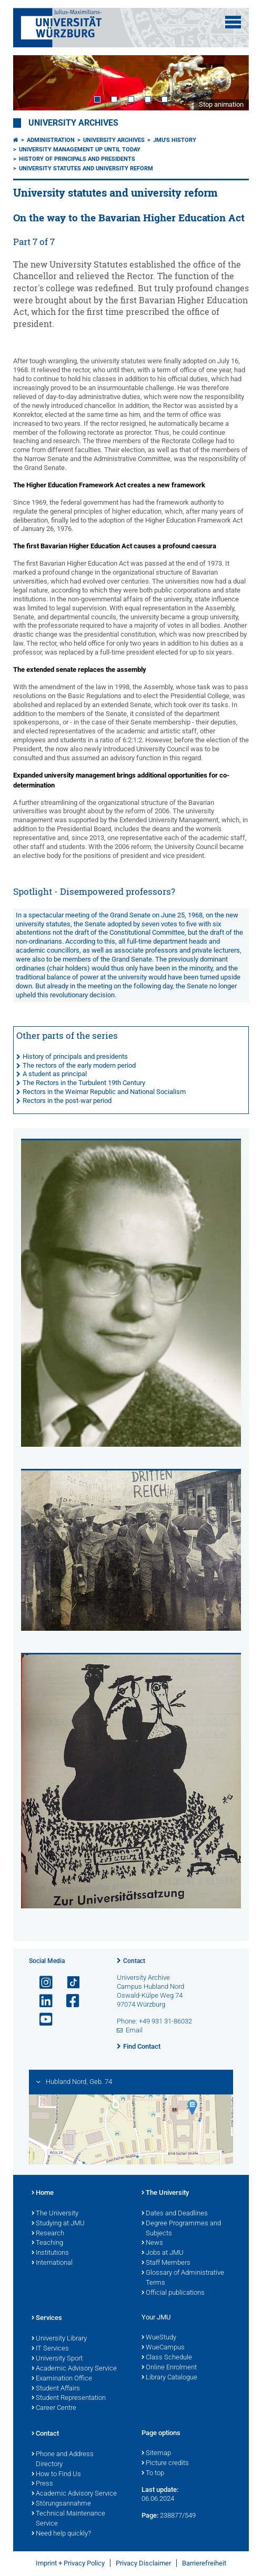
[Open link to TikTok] (68, 1983)
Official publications (173, 2293)
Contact (134, 1961)
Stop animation (221, 104)
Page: (150, 2515)
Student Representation (69, 2398)
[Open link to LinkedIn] (41, 2001)
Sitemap (156, 2453)
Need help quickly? (61, 2534)
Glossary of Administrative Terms (183, 2278)
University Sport (57, 2359)
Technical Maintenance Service (68, 2519)
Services (47, 2318)
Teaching (47, 2243)
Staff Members (166, 2263)
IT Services (50, 2349)
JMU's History (174, 140)
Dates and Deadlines (175, 2214)
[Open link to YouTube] (41, 2019)
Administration (51, 140)
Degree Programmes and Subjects (181, 2228)
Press (42, 2484)
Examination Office (62, 2379)
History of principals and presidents (77, 159)
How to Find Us (56, 2474)
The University (55, 2214)
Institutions (50, 2253)
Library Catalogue (169, 2378)
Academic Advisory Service (74, 2369)
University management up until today (79, 149)
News (152, 2243)
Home (43, 2193)
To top (153, 2473)
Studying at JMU (58, 2224)
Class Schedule (167, 2358)
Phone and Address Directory (63, 2459)
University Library (59, 2339)
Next (230, 83)
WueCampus (163, 2348)
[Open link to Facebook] (68, 2001)
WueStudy (159, 2338)
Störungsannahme (61, 2504)
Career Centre (54, 2408)
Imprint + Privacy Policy (70, 2563)
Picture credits (165, 2463)
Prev (31, 83)
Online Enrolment (169, 2368)
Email (134, 2030)
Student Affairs (56, 2389)
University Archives (73, 123)
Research (48, 2233)
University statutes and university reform (86, 168)
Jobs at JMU (163, 2253)
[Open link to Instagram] (41, 1983)
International (52, 2263)
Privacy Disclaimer (143, 2563)
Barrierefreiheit (204, 2563)
